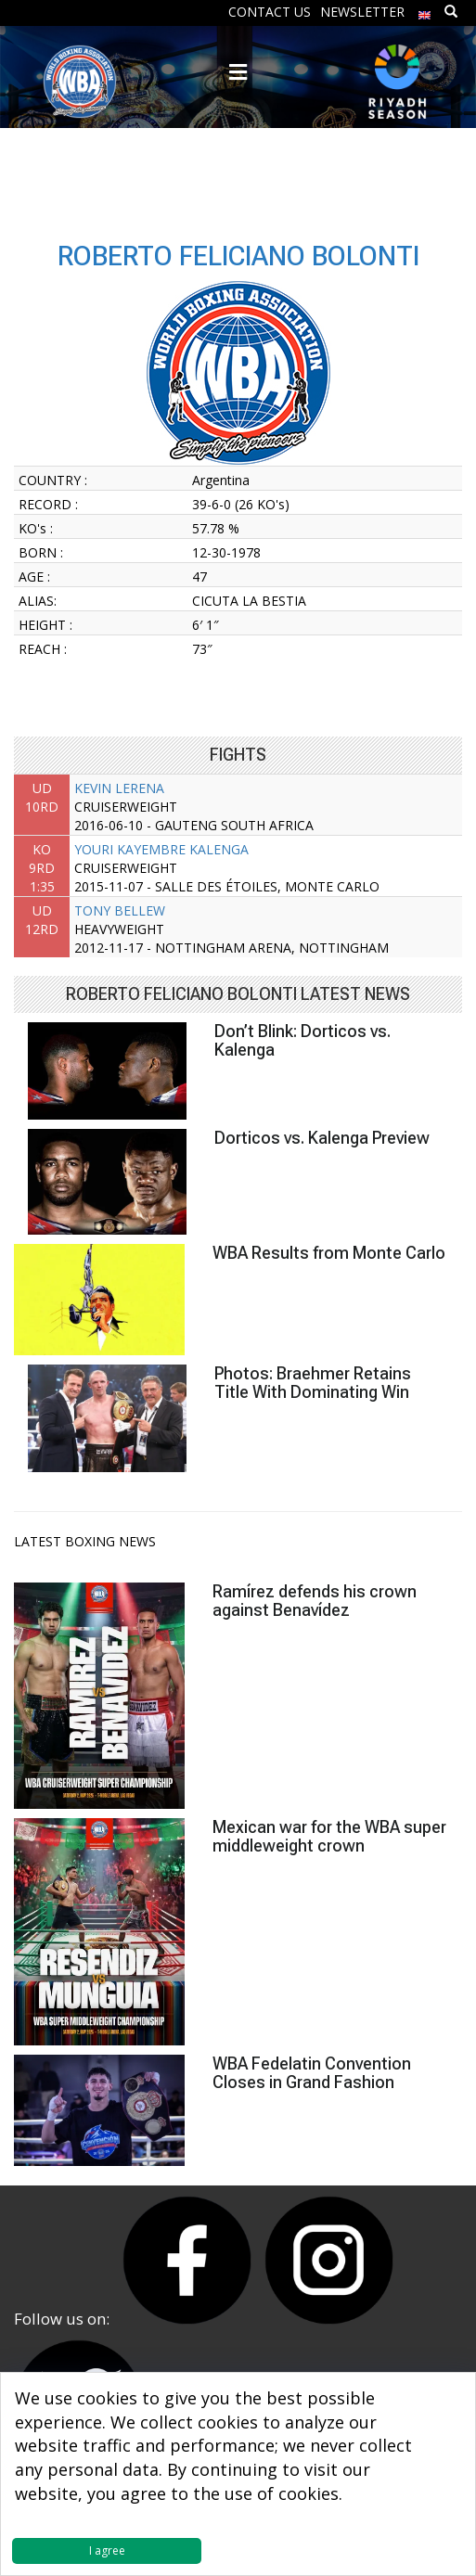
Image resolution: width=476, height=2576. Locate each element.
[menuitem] (425, 10)
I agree (107, 2550)
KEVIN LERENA (119, 788)
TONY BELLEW (119, 910)
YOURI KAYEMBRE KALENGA (161, 849)
